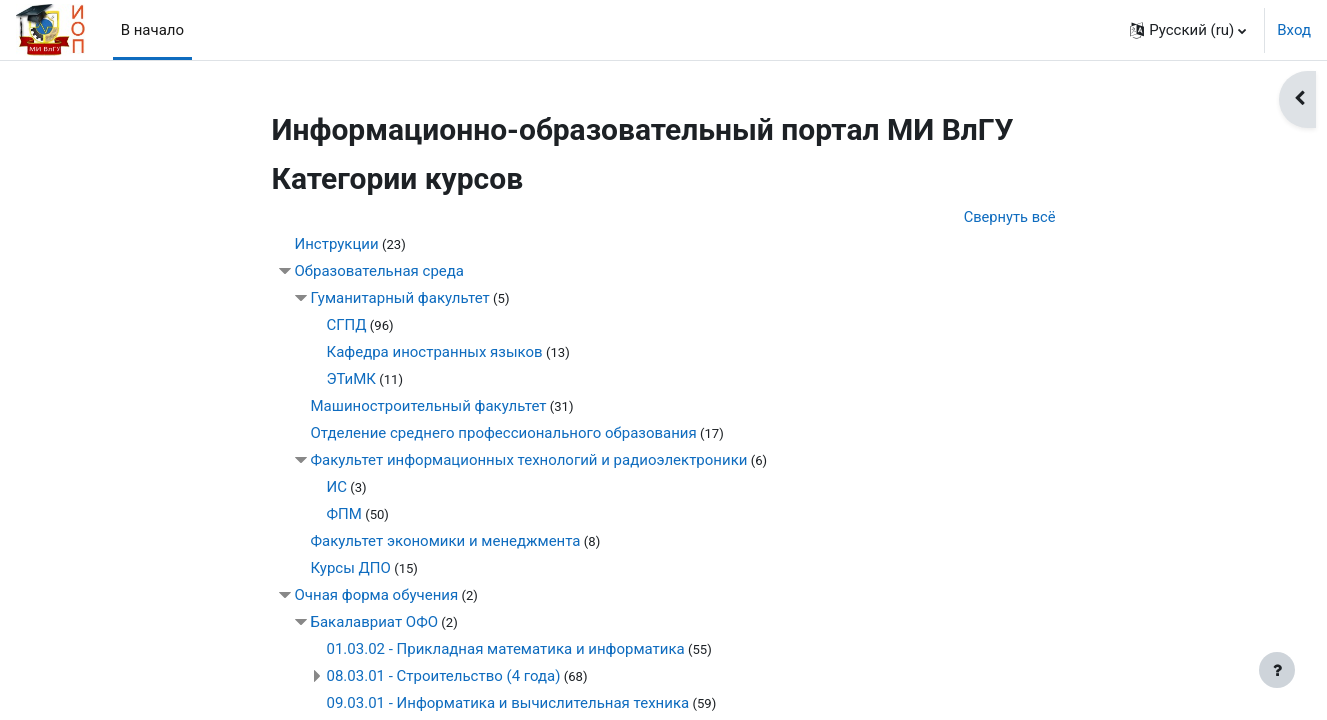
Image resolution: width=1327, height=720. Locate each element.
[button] (1188, 30)
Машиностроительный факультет (429, 407)
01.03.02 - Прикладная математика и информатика (506, 650)
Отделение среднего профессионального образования (504, 434)
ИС (337, 488)
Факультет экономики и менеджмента (446, 542)
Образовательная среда (379, 272)
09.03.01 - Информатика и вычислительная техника (508, 704)
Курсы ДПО (351, 569)
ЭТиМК (351, 380)
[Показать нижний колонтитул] (1277, 670)
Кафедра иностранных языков (435, 353)
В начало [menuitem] (152, 30)
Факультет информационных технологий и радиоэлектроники (529, 461)
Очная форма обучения (377, 596)
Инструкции (337, 245)
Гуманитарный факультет (400, 299)
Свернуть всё (1009, 217)
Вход (1294, 30)
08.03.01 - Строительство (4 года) (444, 677)
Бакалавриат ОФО (375, 623)
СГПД (347, 326)
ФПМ (344, 515)
